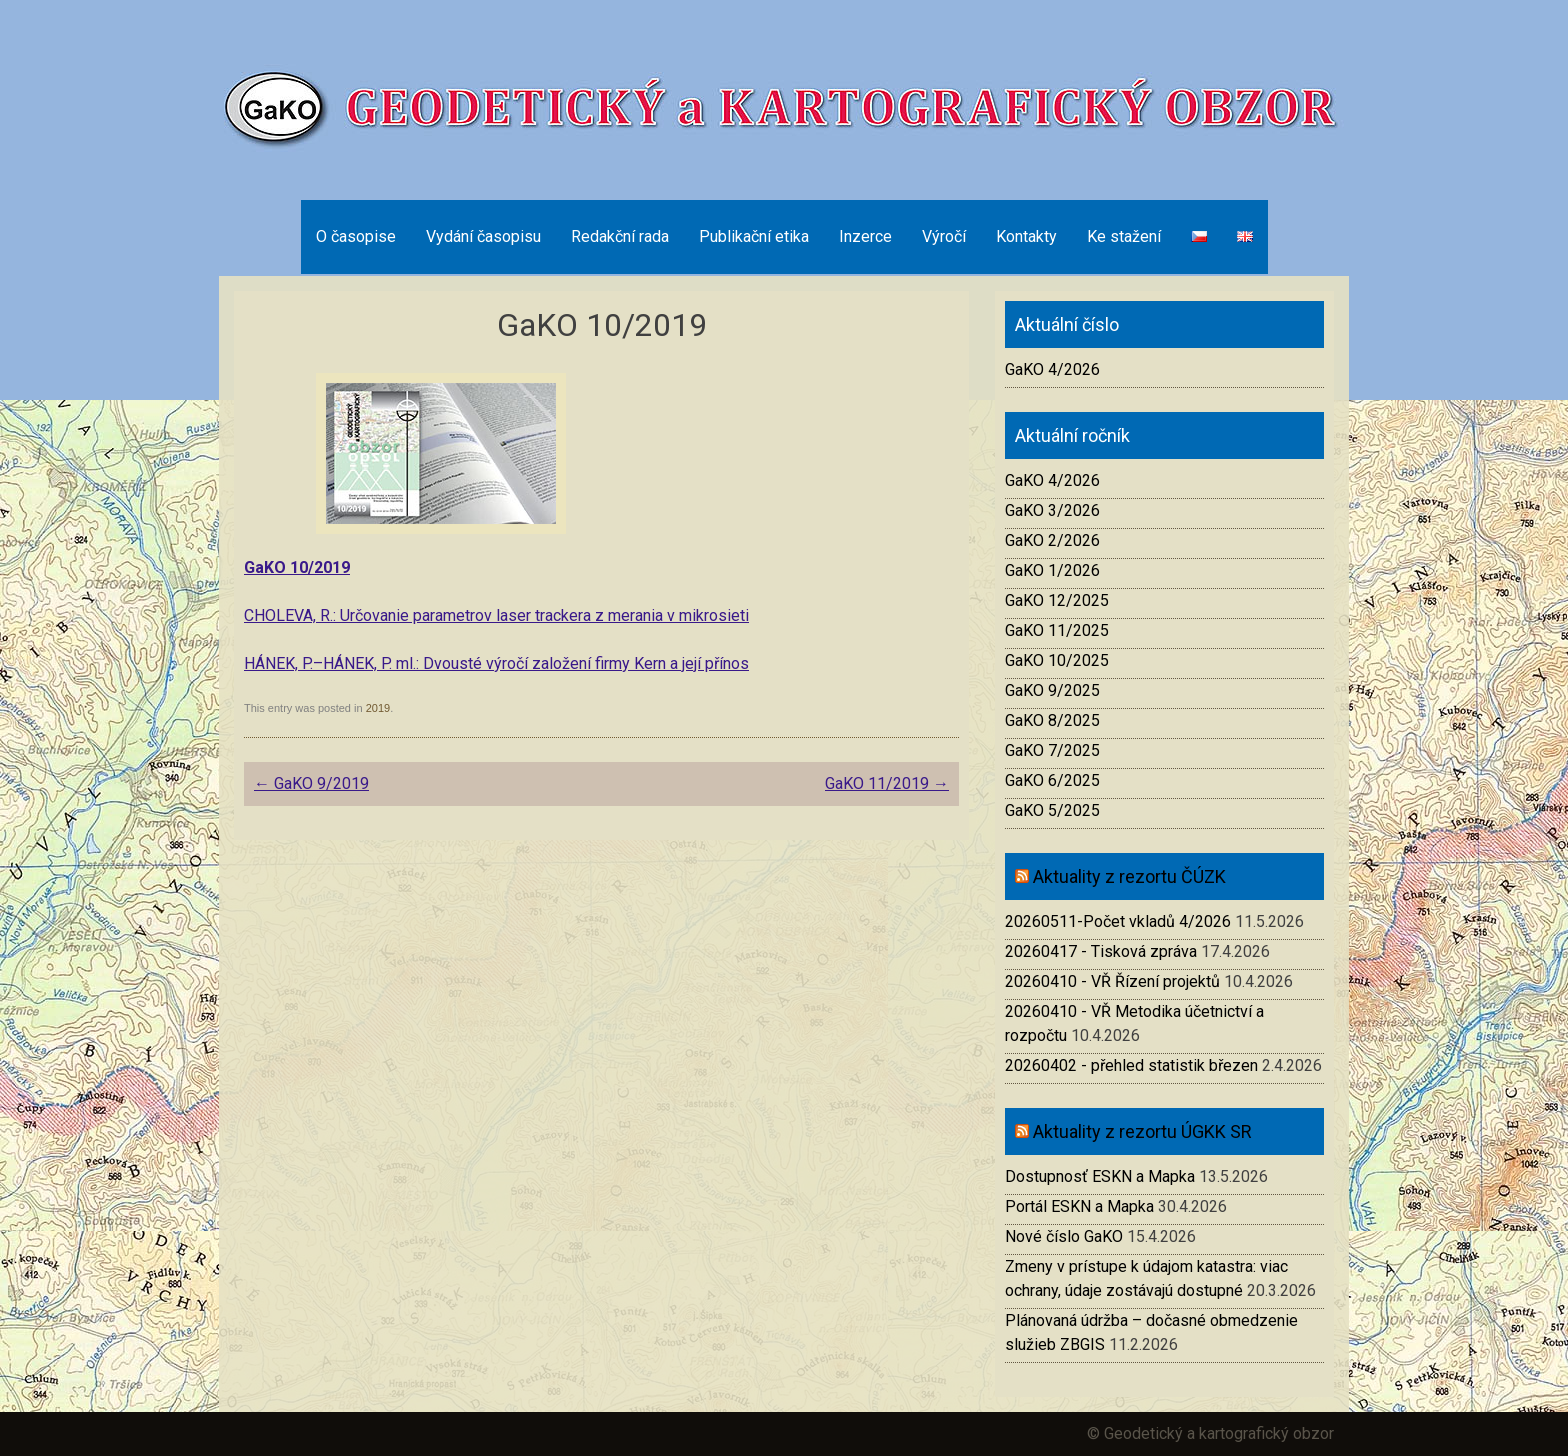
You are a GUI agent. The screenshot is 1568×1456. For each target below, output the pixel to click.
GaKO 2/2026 (1052, 540)
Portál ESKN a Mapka (1079, 1206)
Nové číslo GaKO (1064, 1236)
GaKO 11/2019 (887, 783)
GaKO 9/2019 (311, 783)
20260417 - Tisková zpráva (1101, 951)
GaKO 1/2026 (1052, 570)
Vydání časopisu (483, 236)
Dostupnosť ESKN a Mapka (1100, 1176)
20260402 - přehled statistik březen (1131, 1065)
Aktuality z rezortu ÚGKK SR (1142, 1131)
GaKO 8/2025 (1052, 720)
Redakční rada (620, 236)
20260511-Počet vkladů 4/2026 (1118, 921)
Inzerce (865, 236)
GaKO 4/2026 (1052, 369)
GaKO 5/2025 (1052, 810)
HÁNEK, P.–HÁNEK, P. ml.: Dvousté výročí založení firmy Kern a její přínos (496, 663)
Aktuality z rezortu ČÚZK (1129, 876)
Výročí (944, 236)
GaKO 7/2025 (1052, 750)
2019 (378, 708)
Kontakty (1026, 236)
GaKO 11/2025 (1057, 630)
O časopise (356, 236)
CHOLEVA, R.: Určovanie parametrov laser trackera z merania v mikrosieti (496, 615)
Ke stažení (1124, 236)
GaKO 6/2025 (1052, 780)
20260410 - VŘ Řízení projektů (1112, 981)
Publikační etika (754, 236)
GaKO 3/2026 (1052, 510)
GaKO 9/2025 (1052, 690)
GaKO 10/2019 (297, 567)
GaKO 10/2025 (1057, 660)
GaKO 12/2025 (1057, 600)
